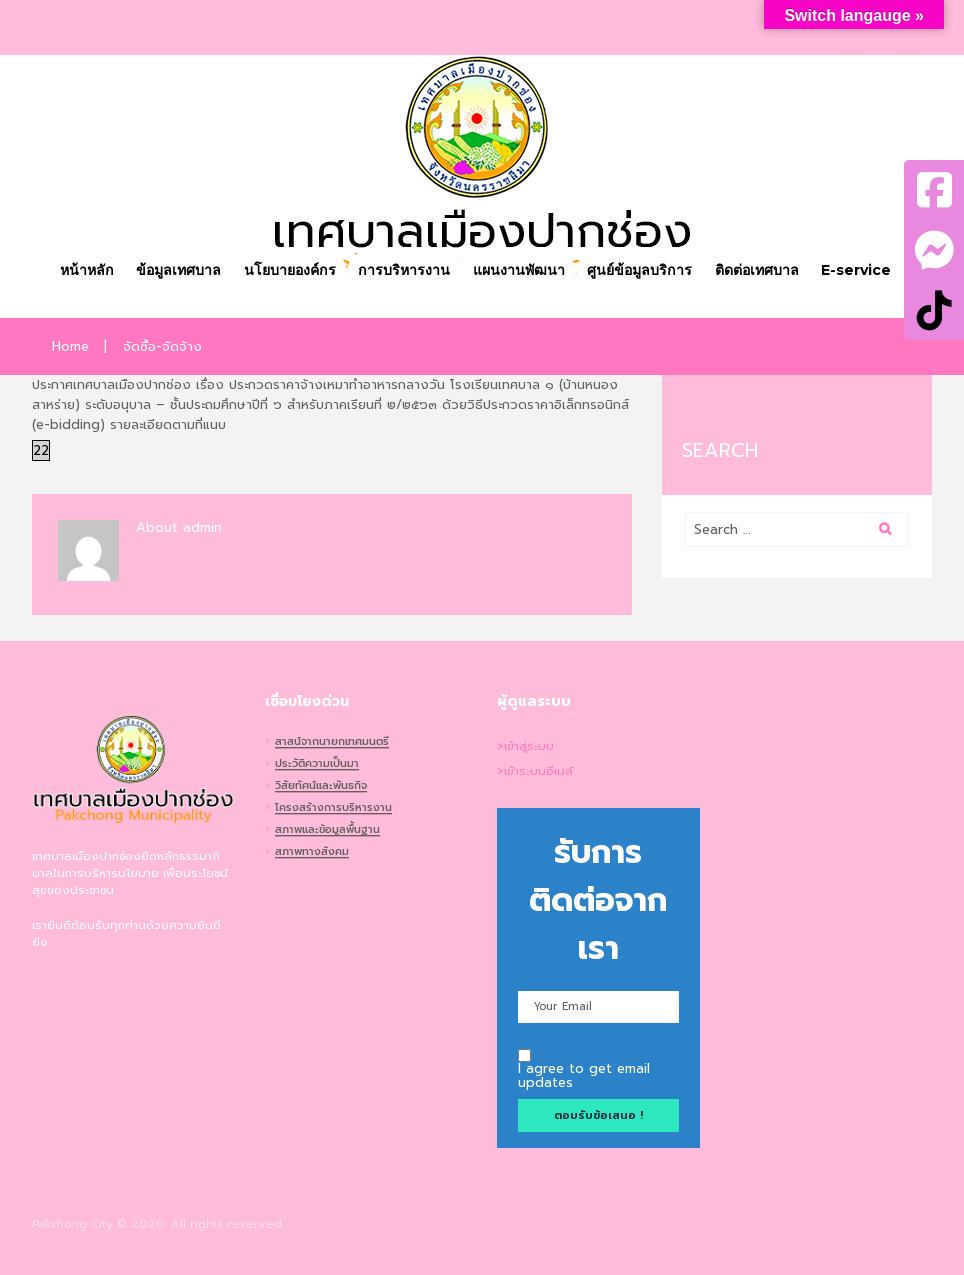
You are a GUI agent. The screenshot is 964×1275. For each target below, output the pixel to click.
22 (41, 450)
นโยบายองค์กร (290, 270)
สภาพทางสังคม (312, 853)
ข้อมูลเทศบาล (178, 270)
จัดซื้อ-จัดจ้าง (162, 347)
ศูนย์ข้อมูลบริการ (639, 270)
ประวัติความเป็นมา (317, 765)
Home (70, 347)
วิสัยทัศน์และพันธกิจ (321, 787)
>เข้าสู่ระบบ (525, 746)
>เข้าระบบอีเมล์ (535, 771)
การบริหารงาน (404, 270)
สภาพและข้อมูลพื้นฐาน (327, 831)
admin (202, 527)
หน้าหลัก (87, 270)
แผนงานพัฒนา (519, 270)
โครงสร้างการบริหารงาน (333, 809)
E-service (856, 270)
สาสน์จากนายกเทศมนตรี (332, 743)
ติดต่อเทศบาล (757, 270)
